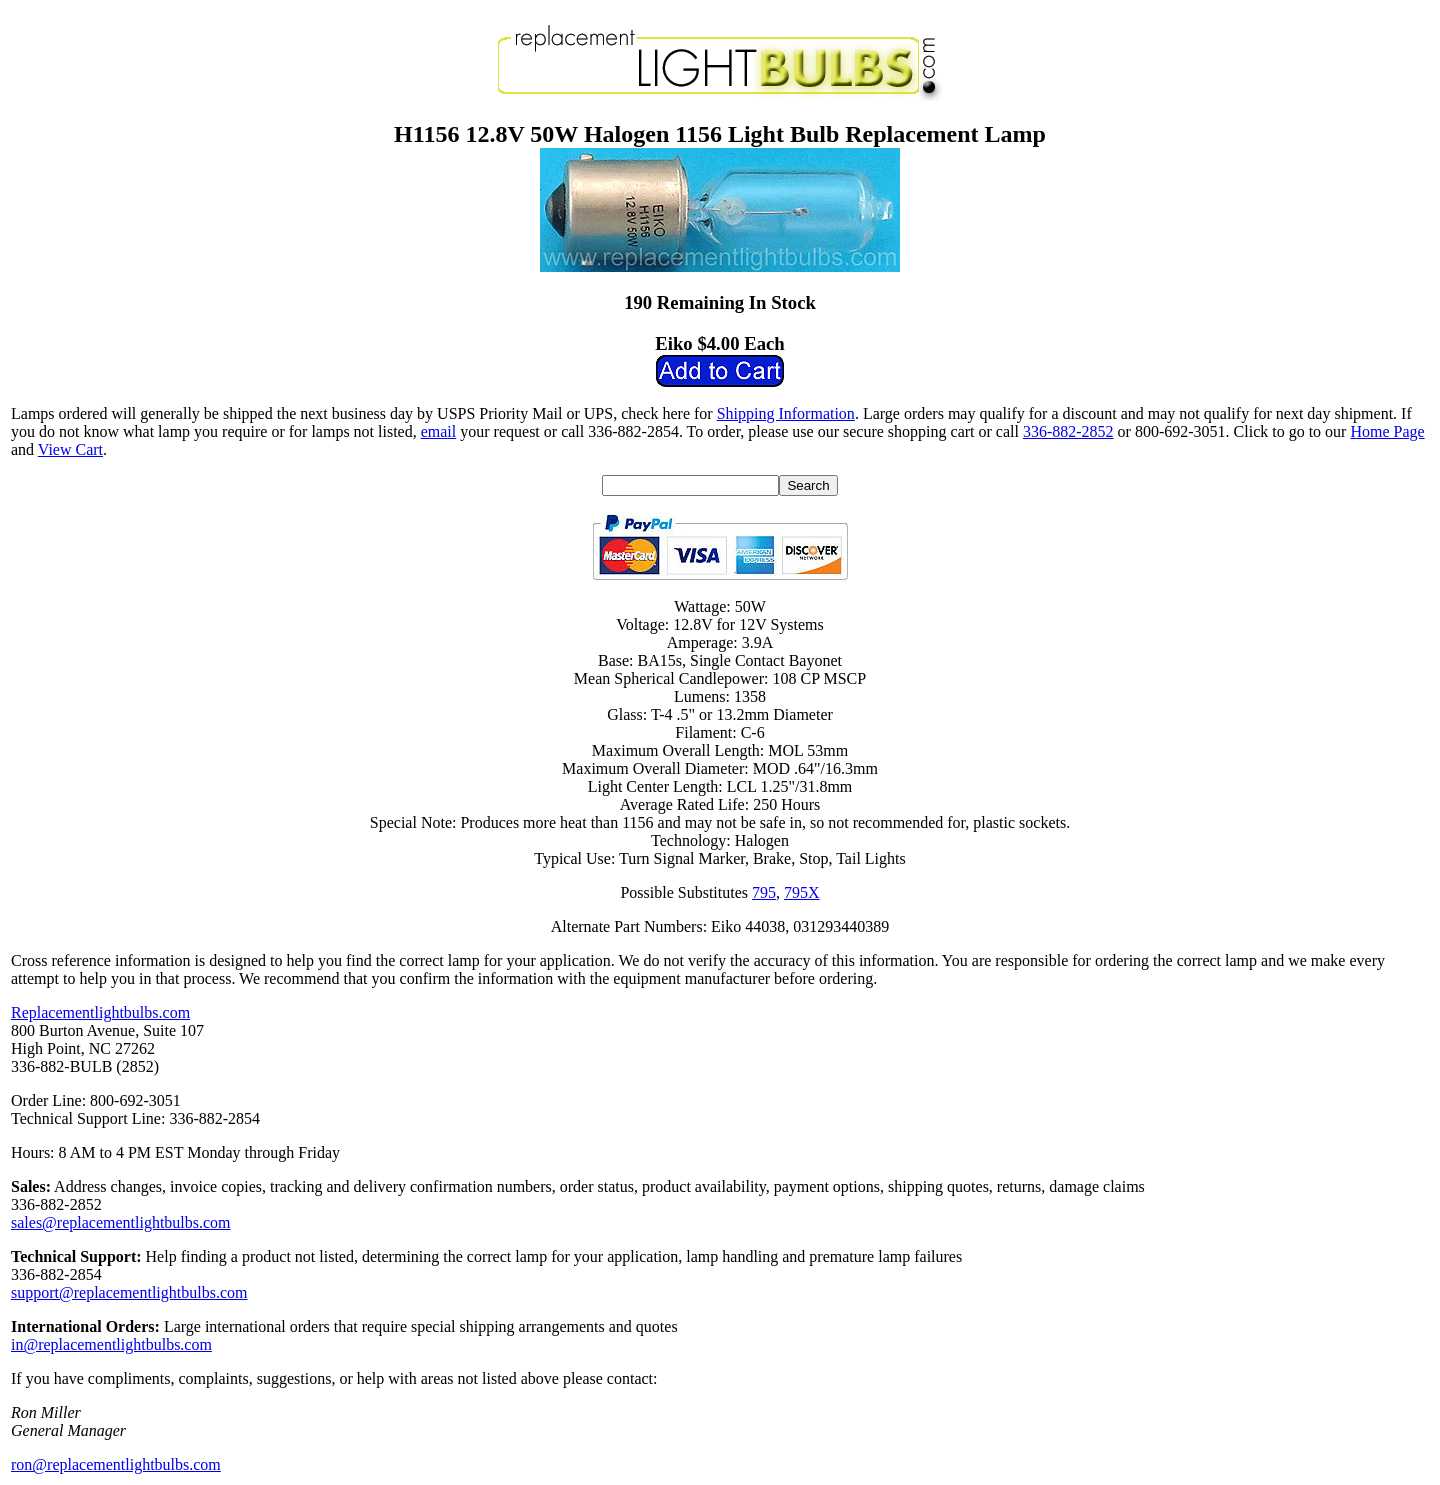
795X (802, 892)
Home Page (1387, 431)
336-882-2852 (1068, 431)
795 (764, 892)
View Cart (70, 449)
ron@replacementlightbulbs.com (116, 1464)
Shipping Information (786, 413)
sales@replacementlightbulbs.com (121, 1222)
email (439, 431)
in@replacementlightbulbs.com (111, 1344)
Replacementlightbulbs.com (100, 1012)
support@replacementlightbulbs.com (129, 1292)
